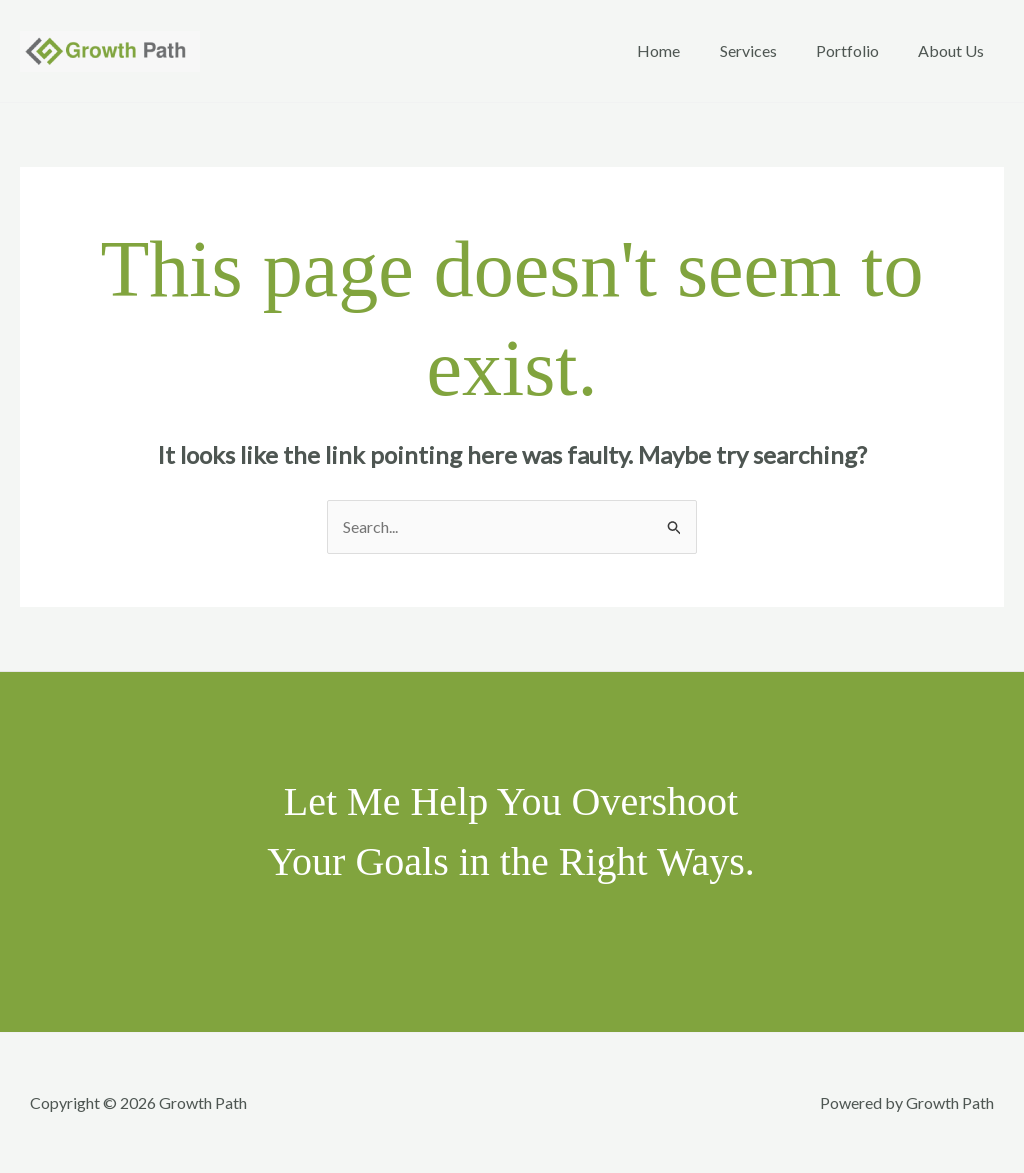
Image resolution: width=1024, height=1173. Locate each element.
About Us (955, 50)
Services (766, 50)
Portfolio (858, 50)
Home (684, 50)
